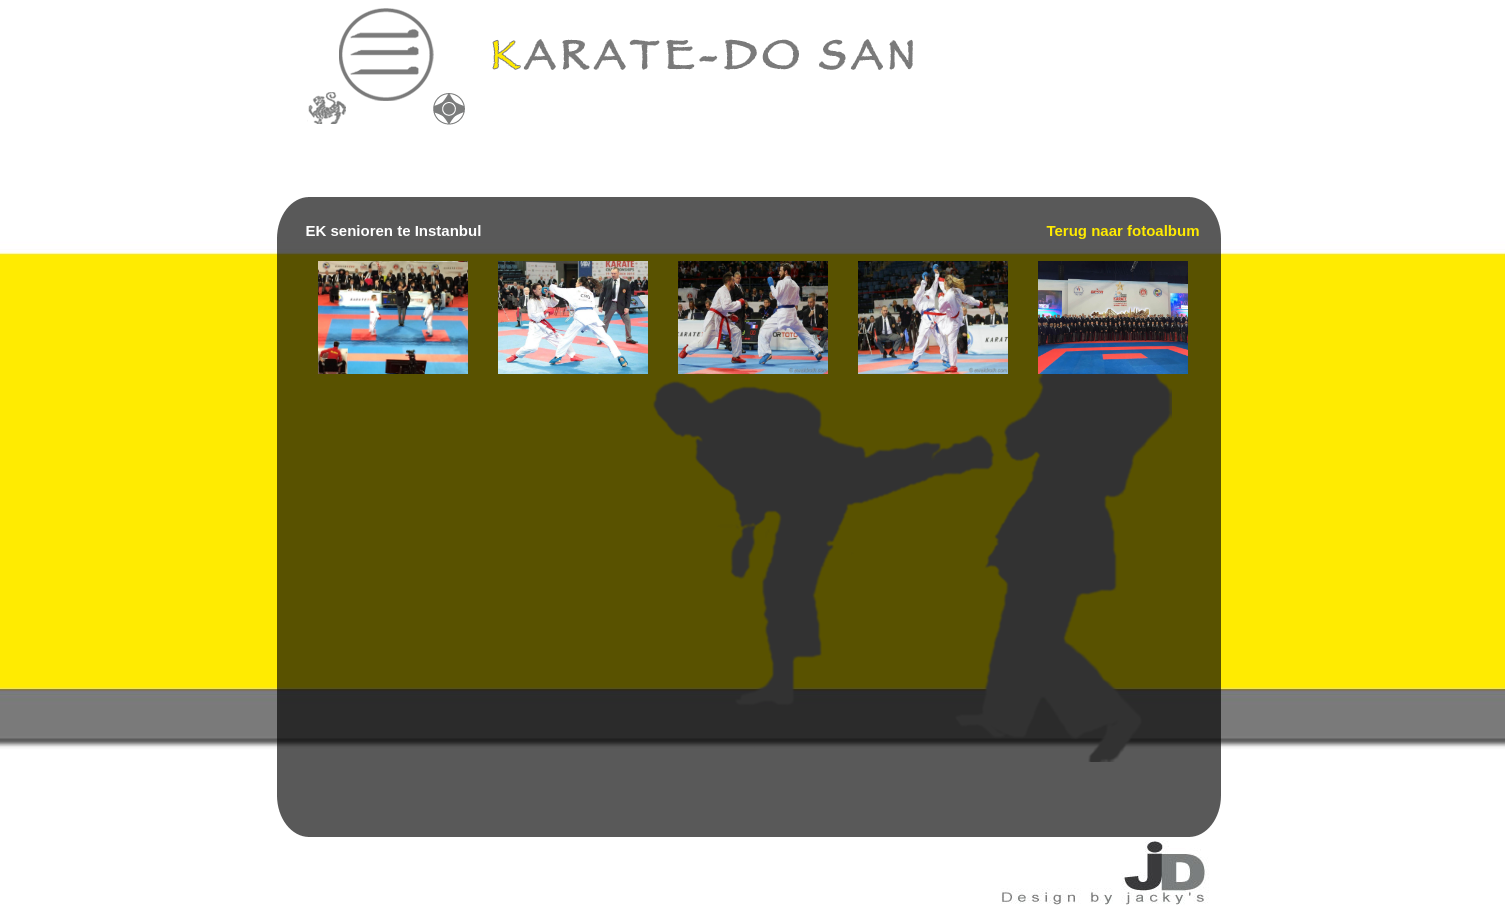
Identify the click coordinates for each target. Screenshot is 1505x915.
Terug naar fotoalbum (1122, 230)
